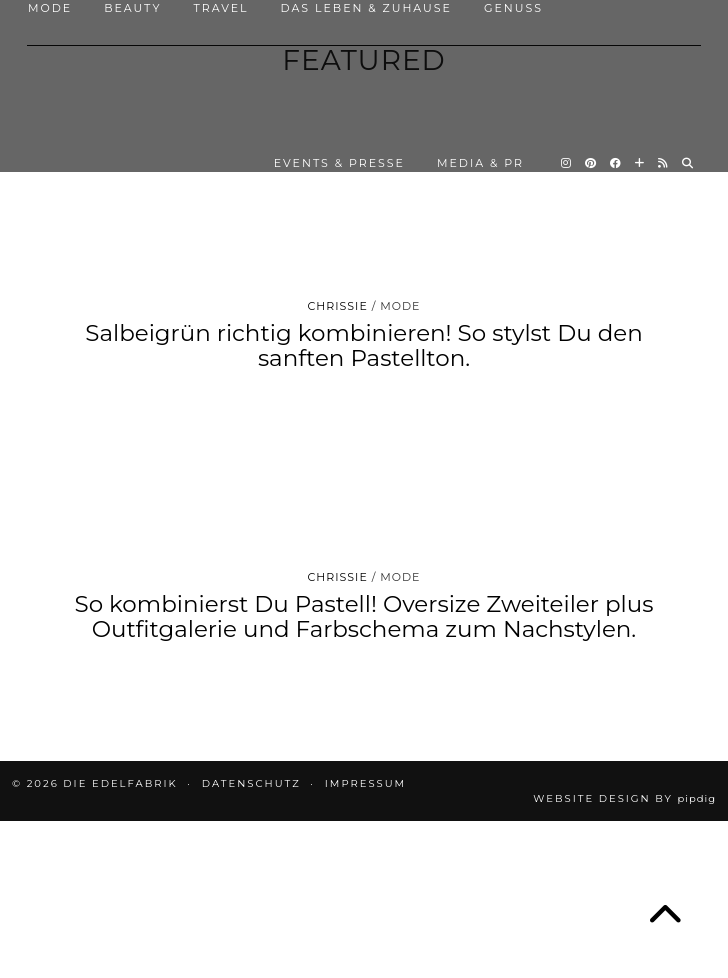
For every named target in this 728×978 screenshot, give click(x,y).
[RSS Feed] (664, 163)
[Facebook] (616, 163)
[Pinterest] (591, 163)
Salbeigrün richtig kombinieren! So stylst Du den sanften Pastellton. (363, 345)
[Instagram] (567, 163)
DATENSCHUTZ (251, 783)
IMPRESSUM (365, 783)
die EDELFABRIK (120, 783)
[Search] (688, 163)
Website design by (624, 798)
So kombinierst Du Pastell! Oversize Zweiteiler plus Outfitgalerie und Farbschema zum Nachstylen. (363, 616)
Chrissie (338, 306)
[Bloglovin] (640, 163)
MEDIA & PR (480, 163)
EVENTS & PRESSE (339, 163)
